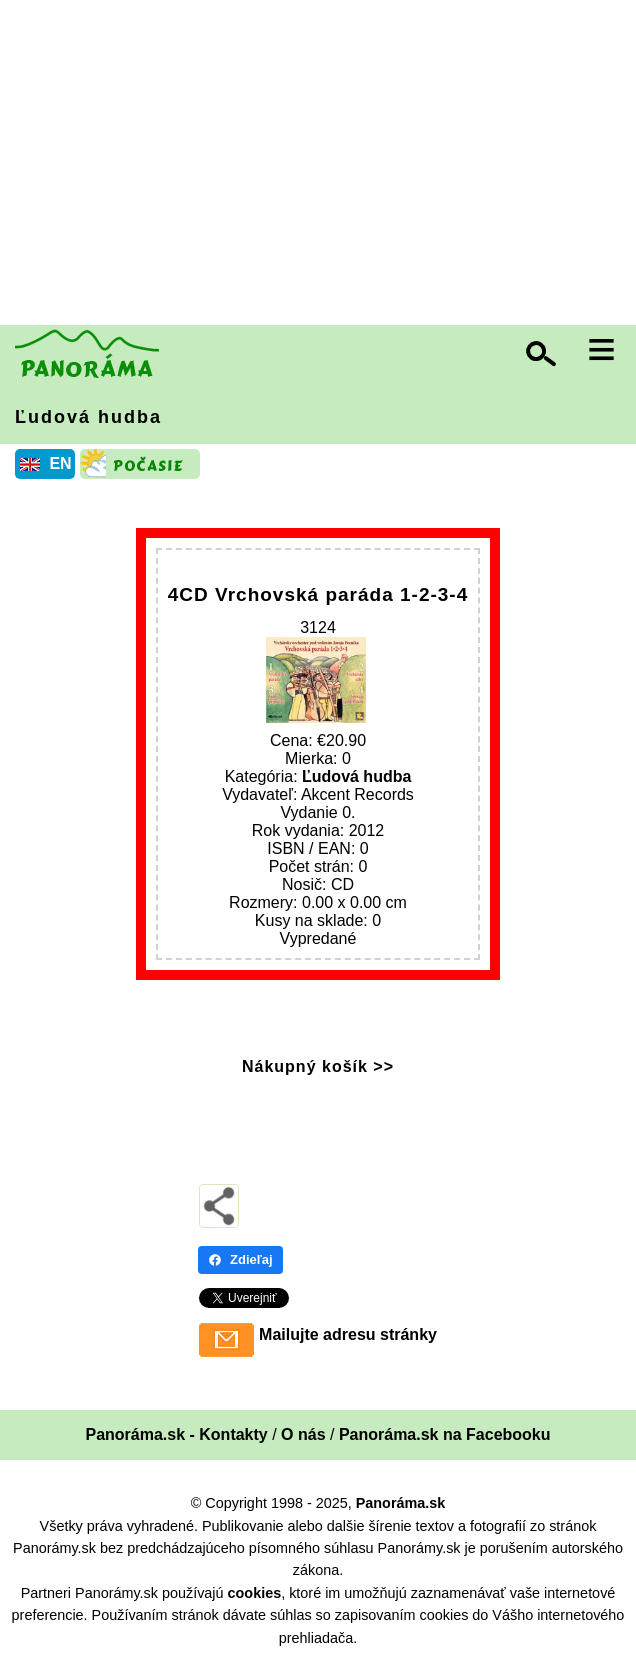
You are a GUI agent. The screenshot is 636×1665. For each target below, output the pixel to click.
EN (60, 463)
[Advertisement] (323, 165)
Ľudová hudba (88, 417)
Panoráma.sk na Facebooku (445, 1434)
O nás (303, 1434)
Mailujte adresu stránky (348, 1334)
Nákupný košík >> (318, 1066)
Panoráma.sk (401, 1503)
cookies (255, 1593)
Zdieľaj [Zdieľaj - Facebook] (240, 1259)
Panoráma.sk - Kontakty (176, 1434)
